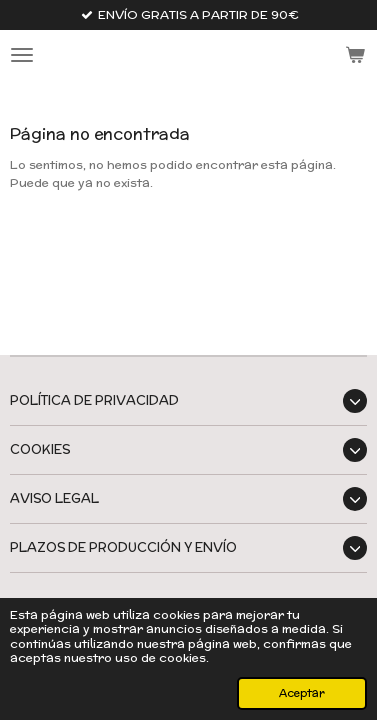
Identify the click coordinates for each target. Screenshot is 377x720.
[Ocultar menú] (22, 55)
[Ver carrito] (355, 55)
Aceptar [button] (302, 693)
